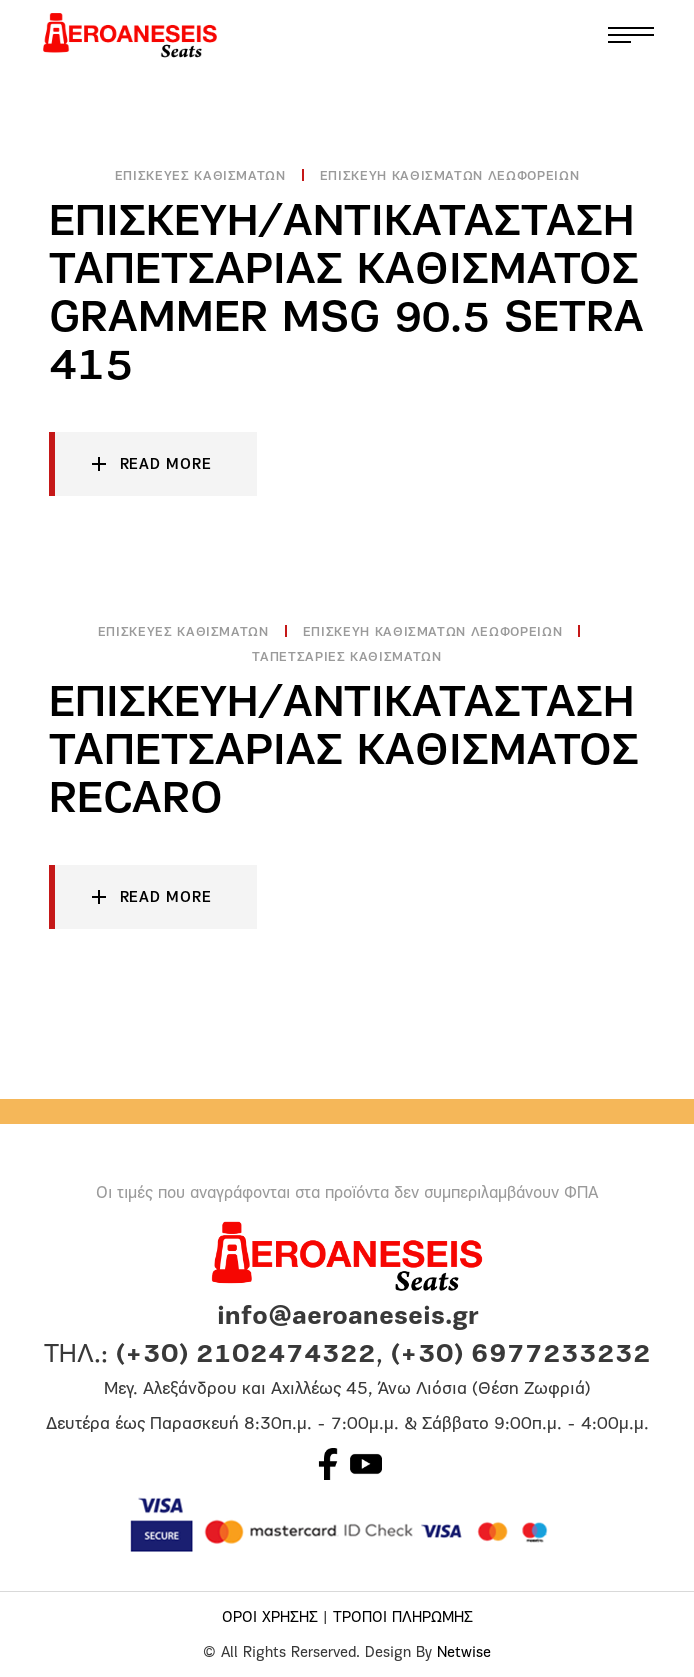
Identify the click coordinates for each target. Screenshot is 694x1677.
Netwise (464, 1653)
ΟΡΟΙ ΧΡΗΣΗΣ (270, 1618)
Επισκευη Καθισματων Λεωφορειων (450, 176)
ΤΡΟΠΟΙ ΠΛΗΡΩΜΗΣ (403, 1618)
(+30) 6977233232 (521, 1355)
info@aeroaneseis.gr (347, 1317)
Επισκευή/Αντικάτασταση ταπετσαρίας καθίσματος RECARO (344, 752)
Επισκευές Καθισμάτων (200, 176)
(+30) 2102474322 (246, 1355)
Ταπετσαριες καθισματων (346, 657)
